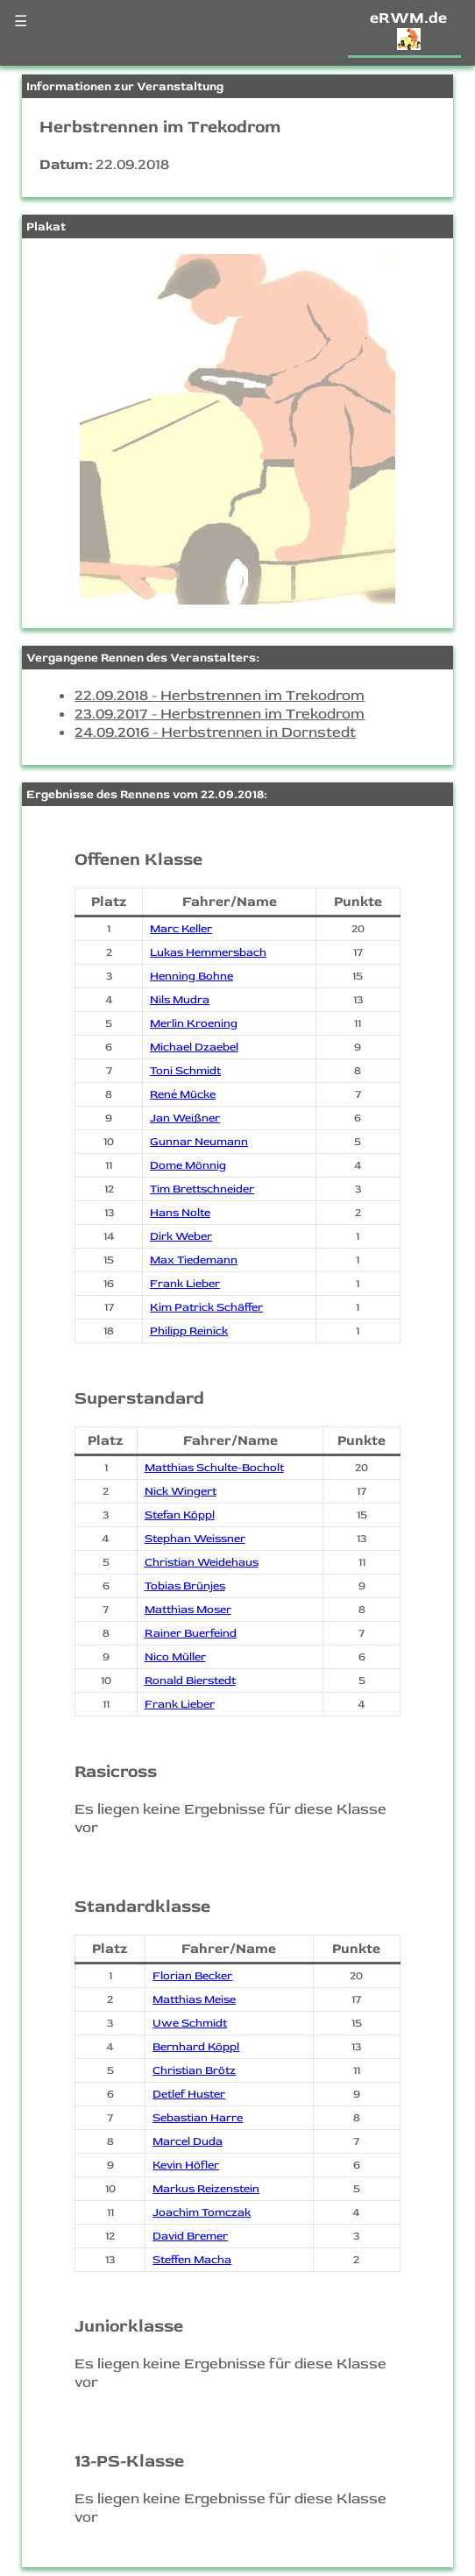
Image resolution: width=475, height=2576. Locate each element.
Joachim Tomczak (201, 2212)
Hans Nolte (180, 1213)
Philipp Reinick (189, 1331)
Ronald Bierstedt (190, 1681)
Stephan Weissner (195, 1539)
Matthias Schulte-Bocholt (214, 1468)
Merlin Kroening (194, 1023)
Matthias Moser (188, 1610)
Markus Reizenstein (205, 2189)
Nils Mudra (179, 1000)
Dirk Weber (181, 1236)
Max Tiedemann (194, 1260)
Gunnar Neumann (199, 1142)
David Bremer (190, 2236)
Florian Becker (192, 1976)
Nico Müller (175, 1657)
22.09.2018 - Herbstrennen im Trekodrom (219, 695)
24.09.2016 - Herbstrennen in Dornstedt (215, 732)
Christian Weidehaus (202, 1562)
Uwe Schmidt (189, 2023)
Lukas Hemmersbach (208, 952)
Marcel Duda (187, 2141)
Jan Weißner (185, 1118)
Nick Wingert (180, 1491)
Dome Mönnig (188, 1165)
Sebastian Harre (197, 2118)
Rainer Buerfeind (191, 1633)
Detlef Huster (188, 2094)
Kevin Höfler (185, 2165)
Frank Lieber (185, 1284)
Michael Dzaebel (194, 1047)
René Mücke (183, 1094)
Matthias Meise (194, 1999)
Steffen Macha (191, 2260)
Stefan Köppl (180, 1515)
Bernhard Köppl (195, 2047)
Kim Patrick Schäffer (206, 1307)
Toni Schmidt (185, 1071)
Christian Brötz (194, 2070)
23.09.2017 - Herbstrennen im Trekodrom (219, 713)
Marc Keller (181, 929)
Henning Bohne (191, 976)
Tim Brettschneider (202, 1189)
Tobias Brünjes (185, 1586)
